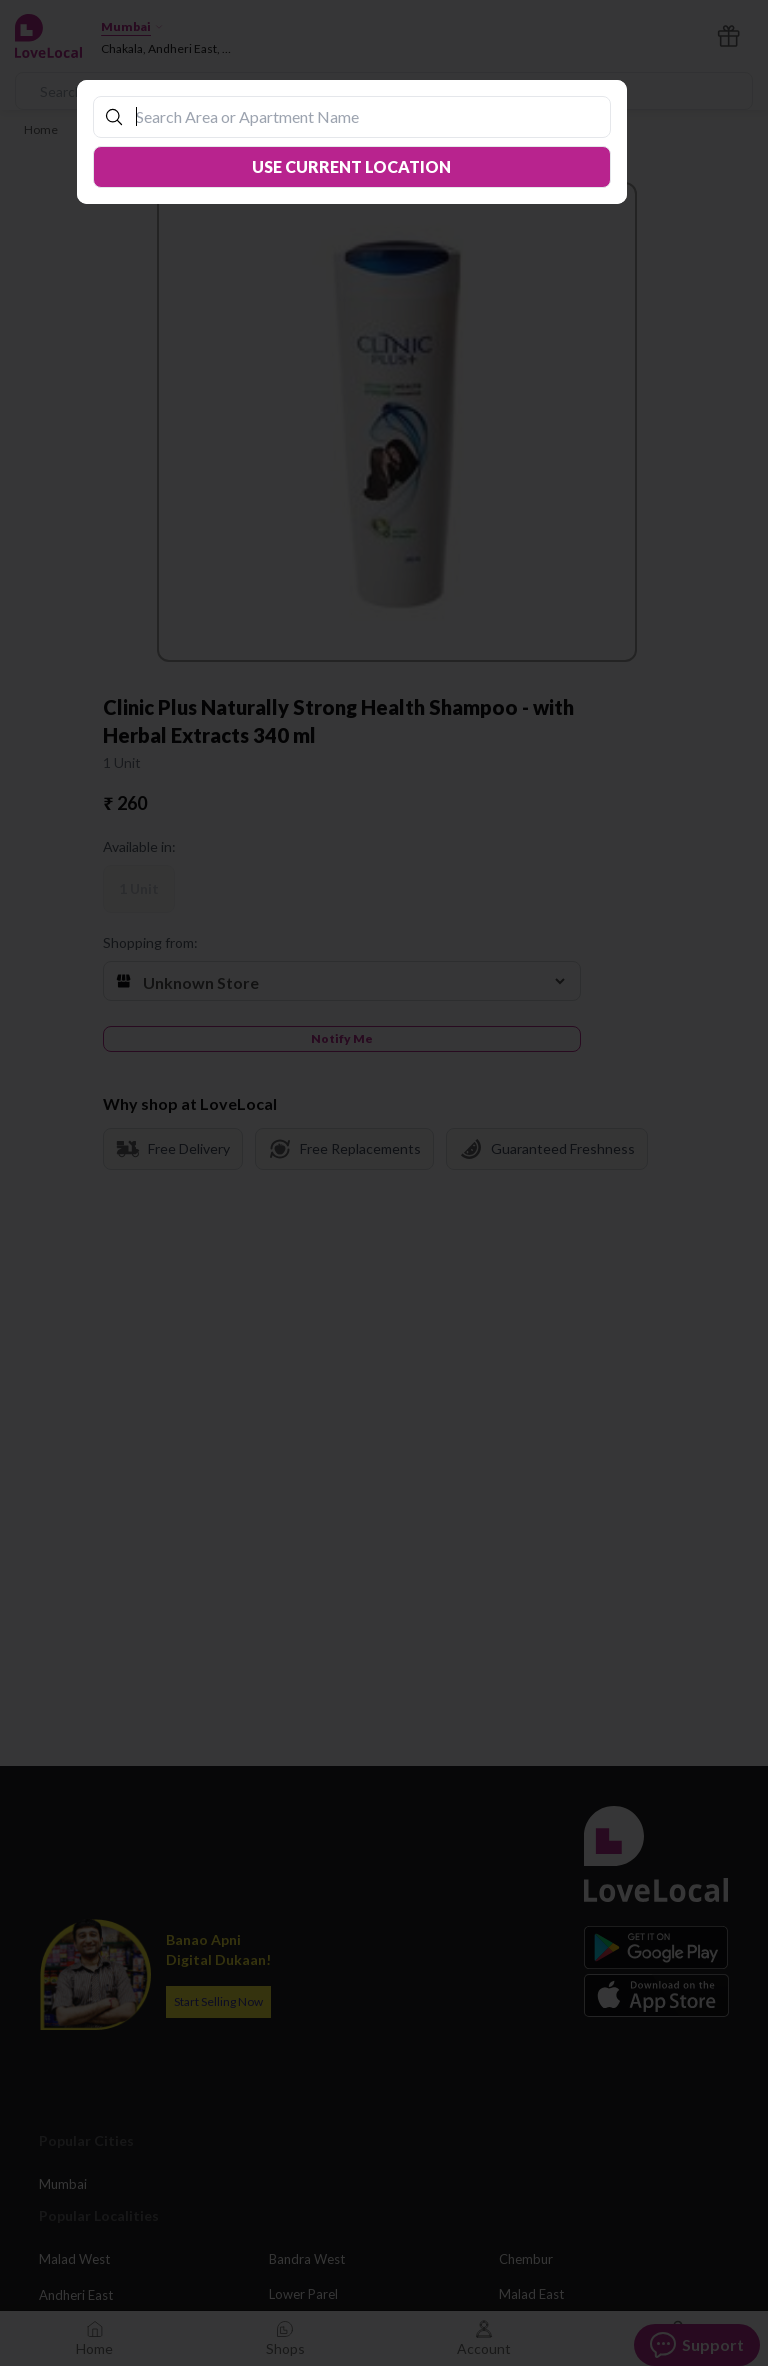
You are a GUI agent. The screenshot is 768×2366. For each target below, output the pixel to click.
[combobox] (362, 116)
